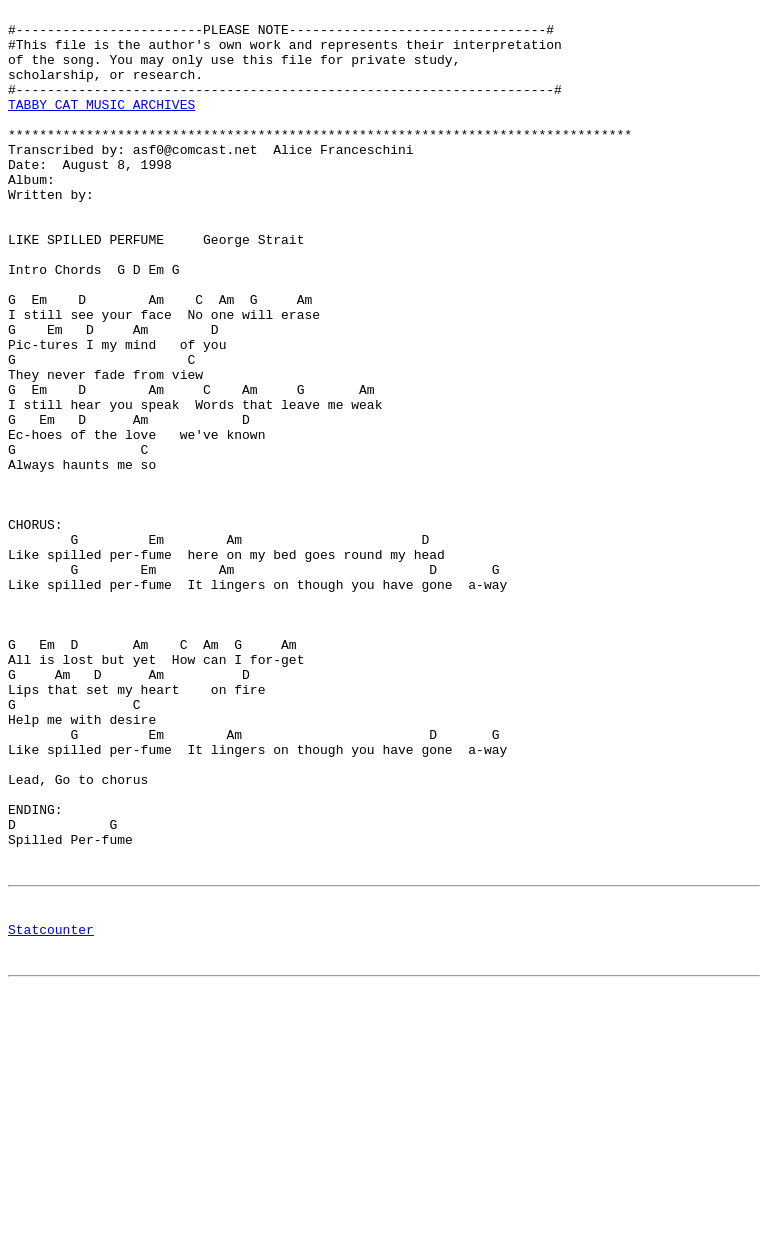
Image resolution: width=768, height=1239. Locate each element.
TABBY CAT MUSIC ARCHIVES (101, 125)
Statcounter (51, 1112)
